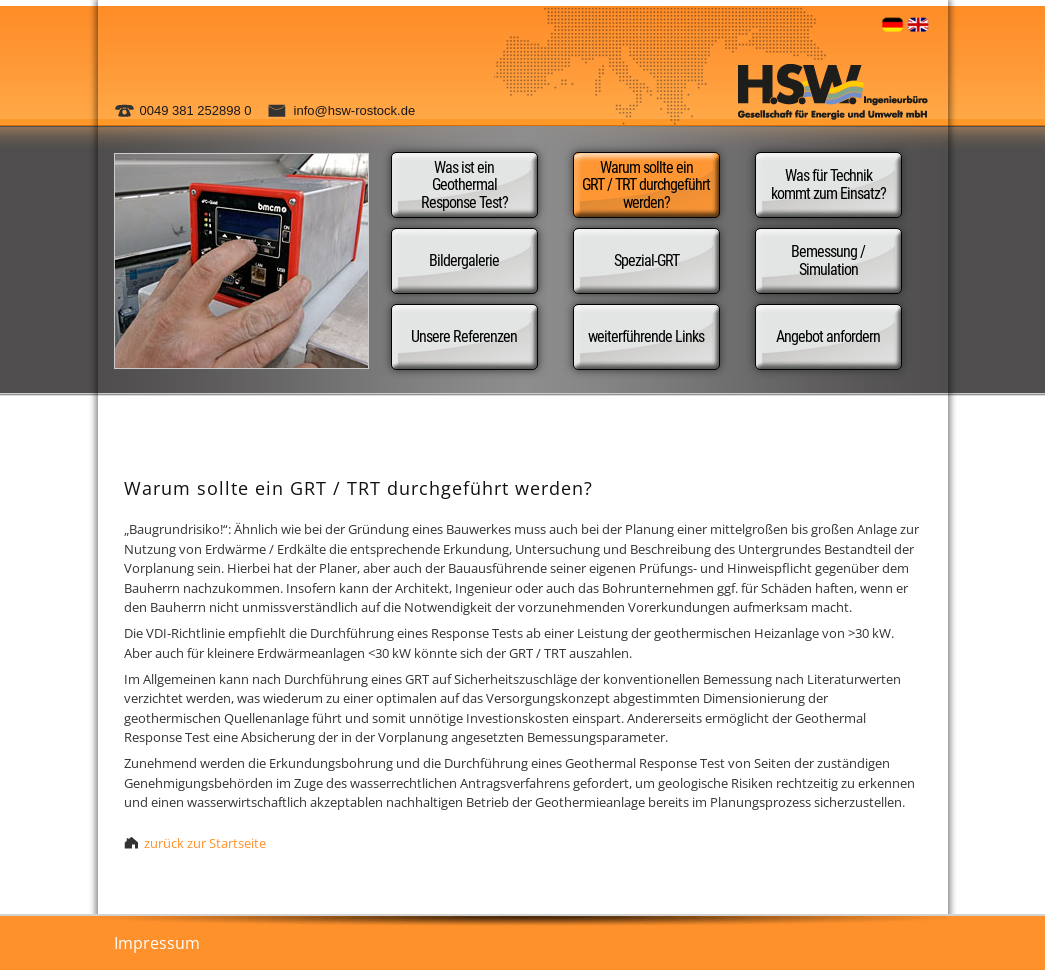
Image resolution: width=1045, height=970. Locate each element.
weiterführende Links (646, 336)
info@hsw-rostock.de (355, 110)
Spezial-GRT (646, 260)
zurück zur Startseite (205, 843)
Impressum (157, 943)
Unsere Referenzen (464, 336)
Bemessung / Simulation (828, 260)
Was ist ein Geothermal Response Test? (464, 185)
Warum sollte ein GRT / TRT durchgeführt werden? (646, 185)
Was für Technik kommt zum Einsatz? (828, 184)
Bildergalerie (464, 260)
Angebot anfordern (828, 336)
